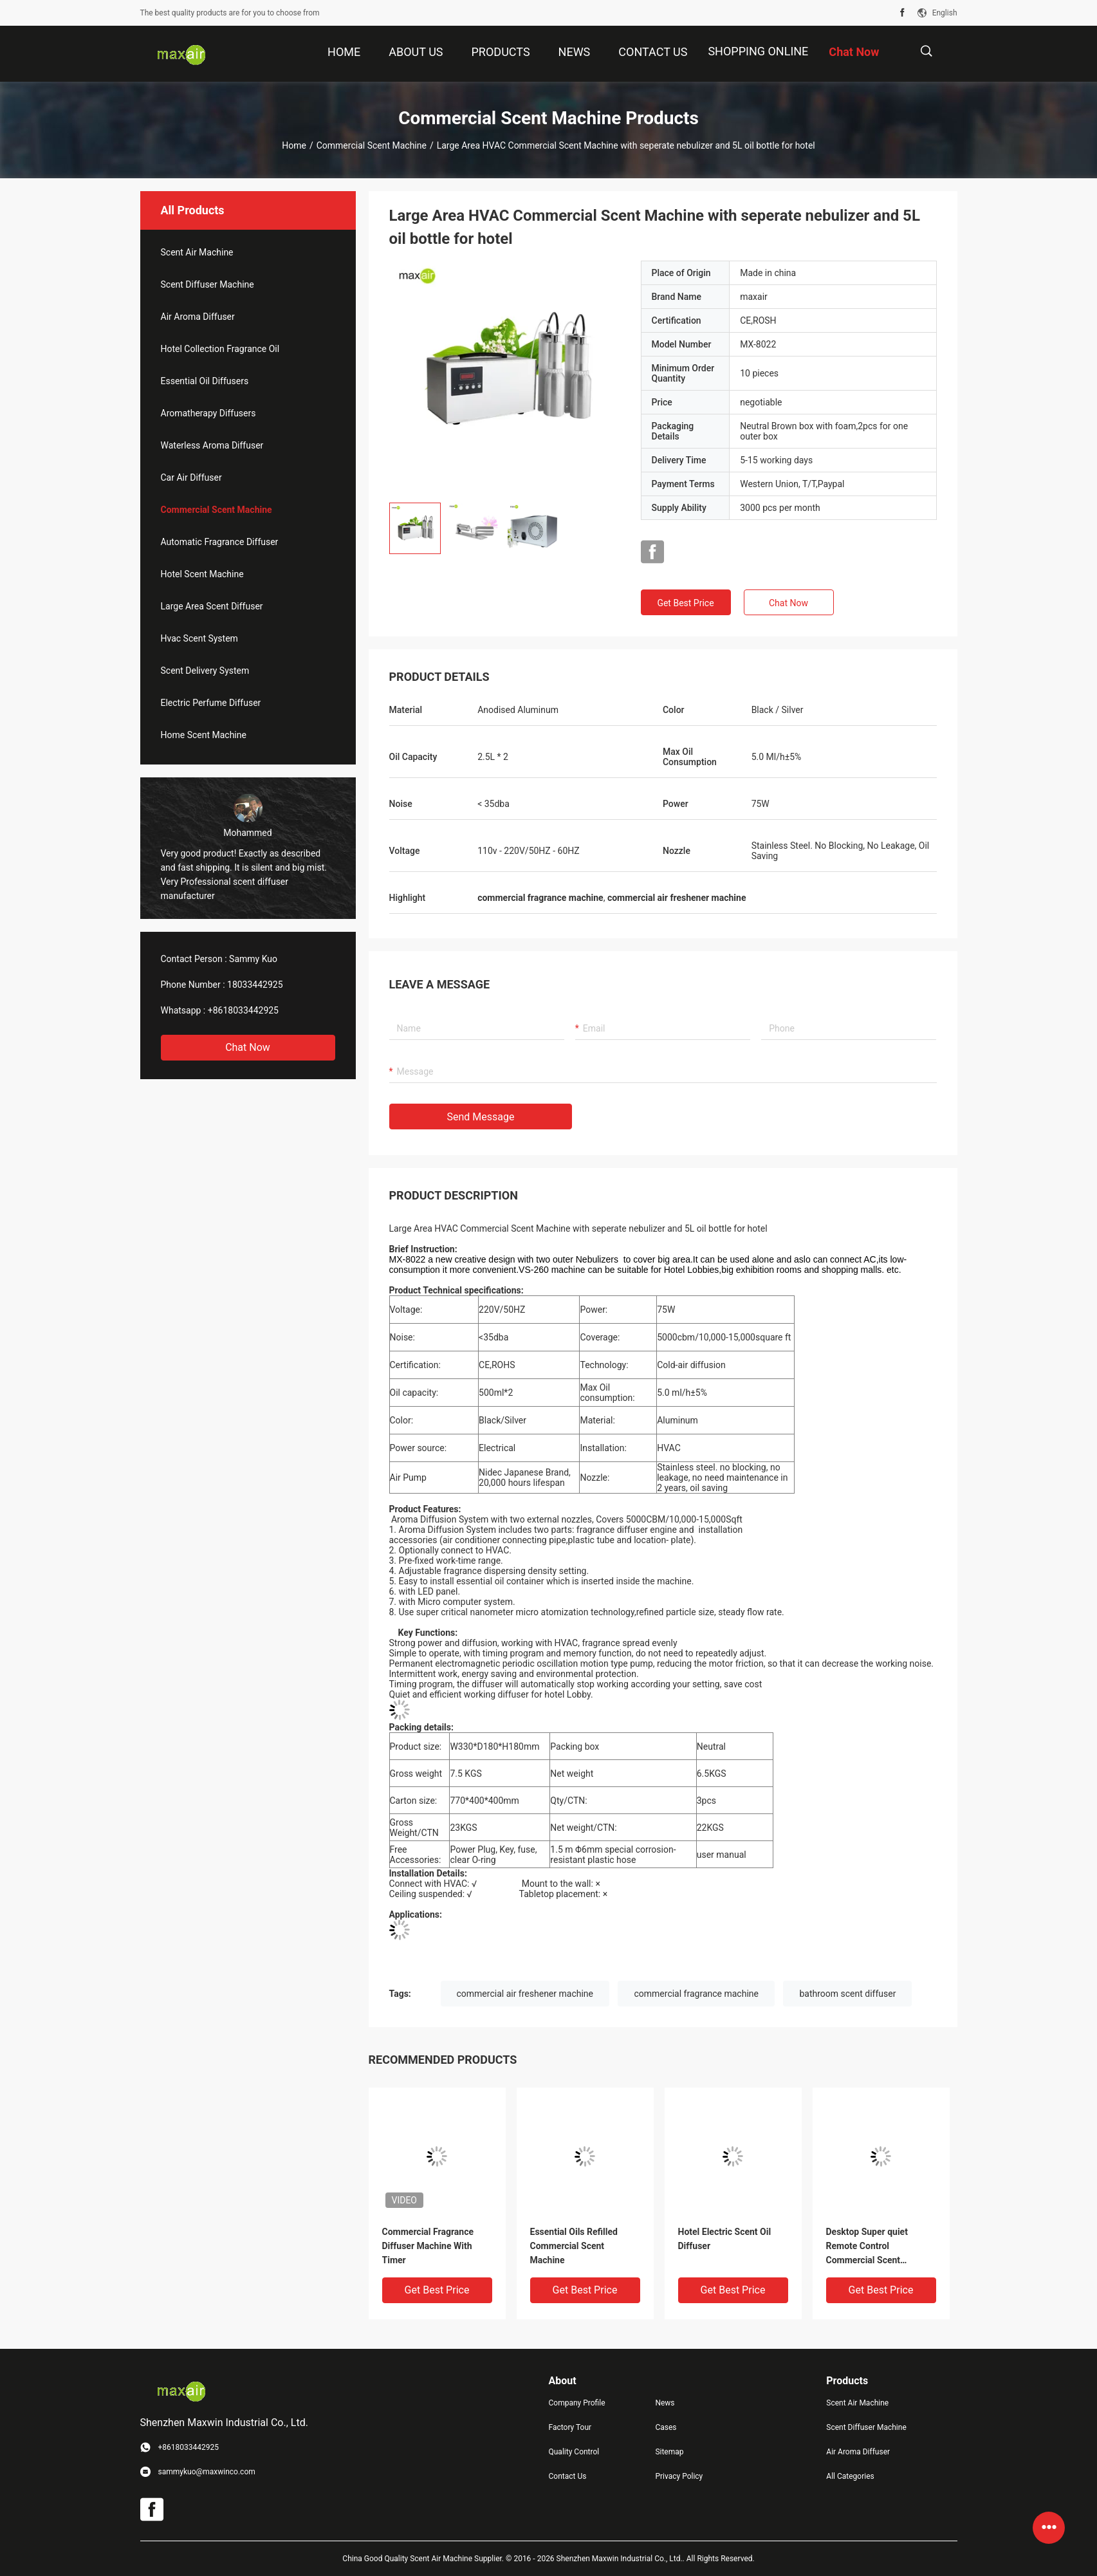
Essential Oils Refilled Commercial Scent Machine (574, 2246)
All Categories (850, 2476)
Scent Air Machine (197, 252)
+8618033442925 (243, 1010)
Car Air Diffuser (191, 477)
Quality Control (574, 2451)
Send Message (481, 1117)
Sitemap (669, 2451)
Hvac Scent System (199, 638)
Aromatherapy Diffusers (208, 413)
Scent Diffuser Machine (207, 284)
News (664, 2402)
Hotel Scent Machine (202, 574)
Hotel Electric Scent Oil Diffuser (724, 2239)
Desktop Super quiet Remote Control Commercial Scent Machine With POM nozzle (879, 2247)
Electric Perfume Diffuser (211, 703)
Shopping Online (758, 51)
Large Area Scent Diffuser (212, 606)
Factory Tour (570, 2427)
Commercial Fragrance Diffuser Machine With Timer (428, 2246)
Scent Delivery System (205, 670)
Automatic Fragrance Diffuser (220, 542)
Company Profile (577, 2402)
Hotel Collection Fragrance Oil (220, 349)
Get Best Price (685, 603)
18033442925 (255, 984)
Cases (665, 2427)
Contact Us (568, 2476)
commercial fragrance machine (696, 1993)
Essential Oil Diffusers (205, 381)
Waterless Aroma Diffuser (212, 445)
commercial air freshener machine (525, 1993)
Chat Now (247, 1047)
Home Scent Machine (203, 735)
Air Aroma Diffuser (198, 316)
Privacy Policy (679, 2476)
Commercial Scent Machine (372, 145)
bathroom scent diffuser (847, 1993)
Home (294, 145)
